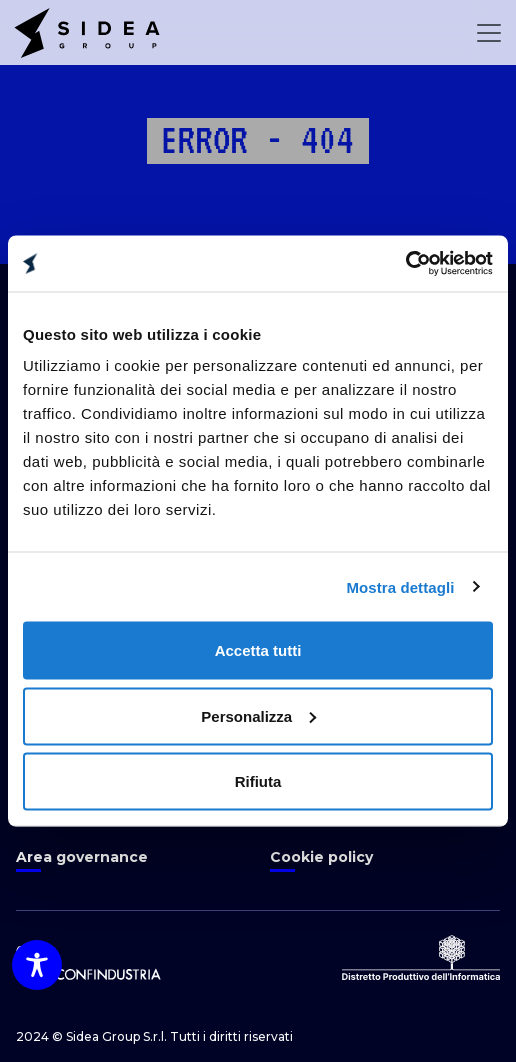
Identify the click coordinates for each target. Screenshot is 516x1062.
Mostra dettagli (400, 586)
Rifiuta (258, 781)
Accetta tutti (258, 650)
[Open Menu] (489, 33)
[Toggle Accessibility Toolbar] (37, 965)
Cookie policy (321, 857)
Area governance (82, 857)
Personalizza (258, 715)
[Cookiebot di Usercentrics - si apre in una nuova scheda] (405, 264)
